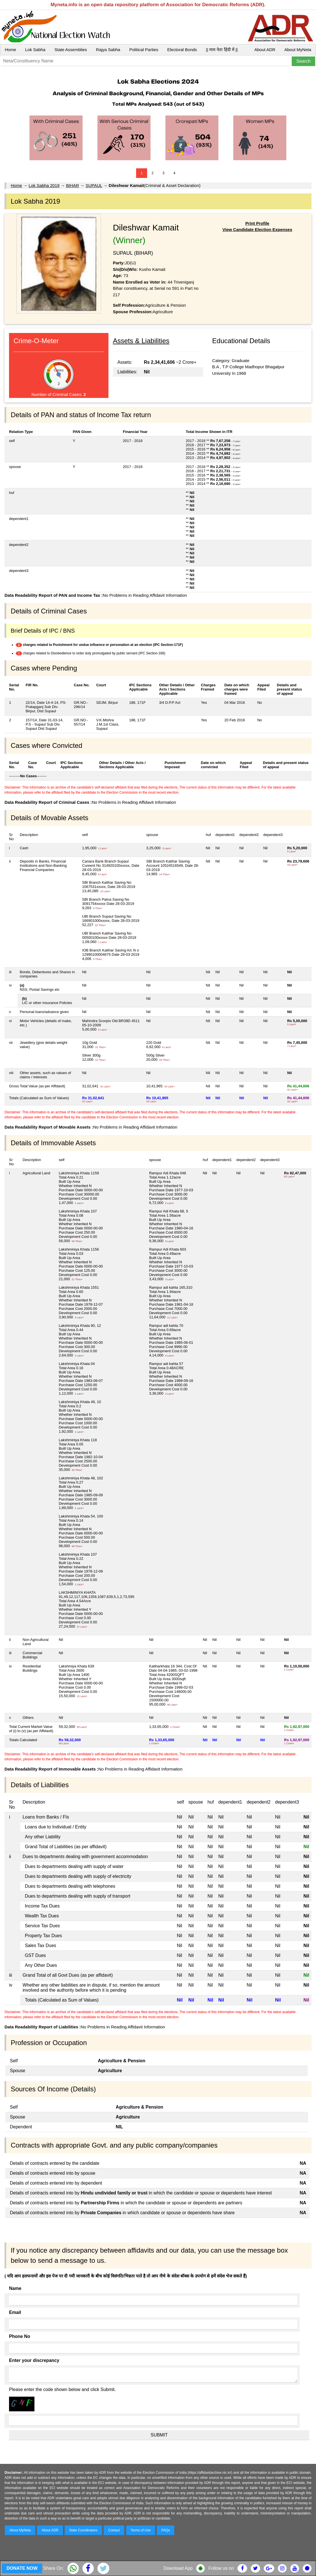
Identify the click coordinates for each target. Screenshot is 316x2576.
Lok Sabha (35, 49)
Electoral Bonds (182, 49)
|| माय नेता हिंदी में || (221, 49)
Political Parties (143, 49)
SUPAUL (94, 185)
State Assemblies (71, 49)
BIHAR (72, 185)
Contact (114, 2530)
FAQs (165, 2530)
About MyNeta (297, 49)
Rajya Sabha (108, 49)
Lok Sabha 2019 (44, 185)
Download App (178, 2568)
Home (10, 49)
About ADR (264, 49)
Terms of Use (141, 2530)
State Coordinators (83, 2530)
